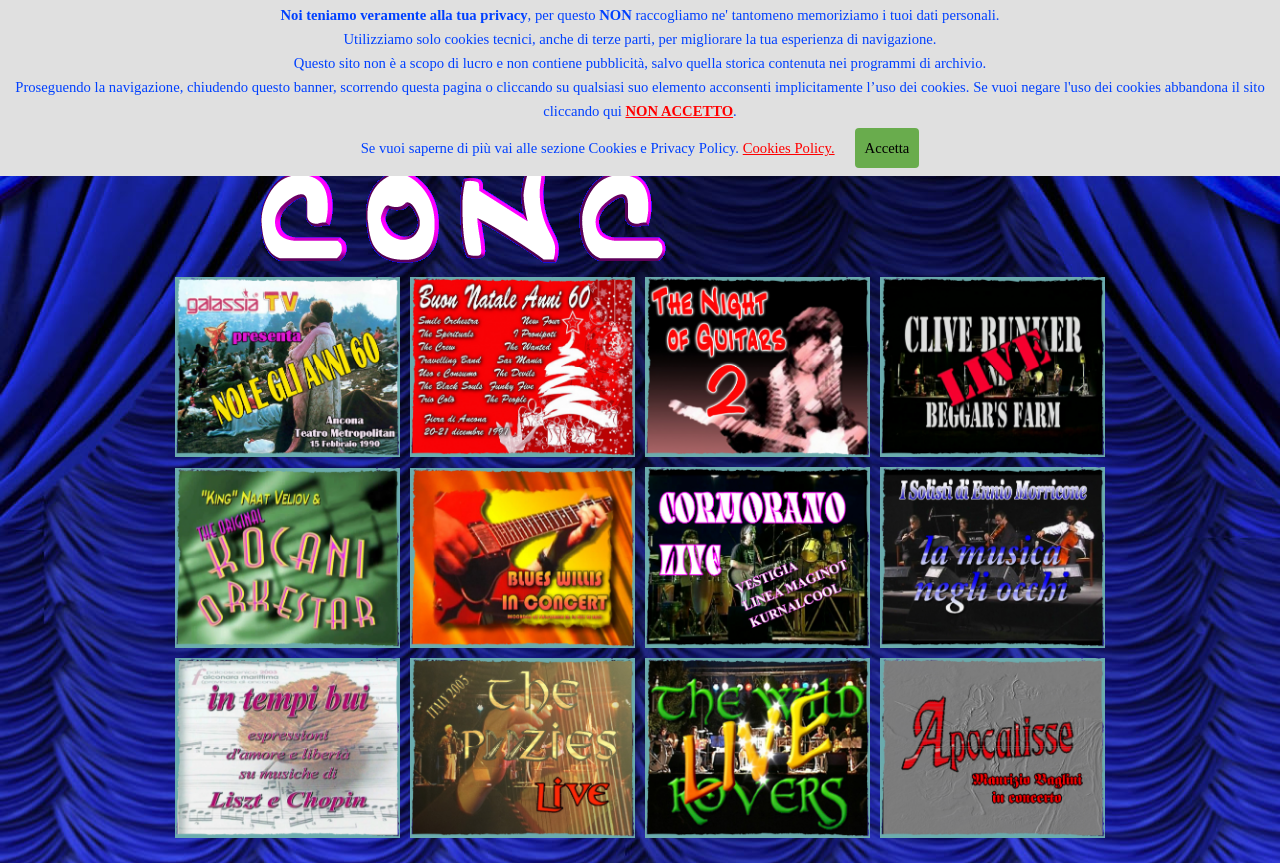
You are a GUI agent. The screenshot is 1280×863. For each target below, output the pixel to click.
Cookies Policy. (789, 137)
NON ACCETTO (679, 100)
